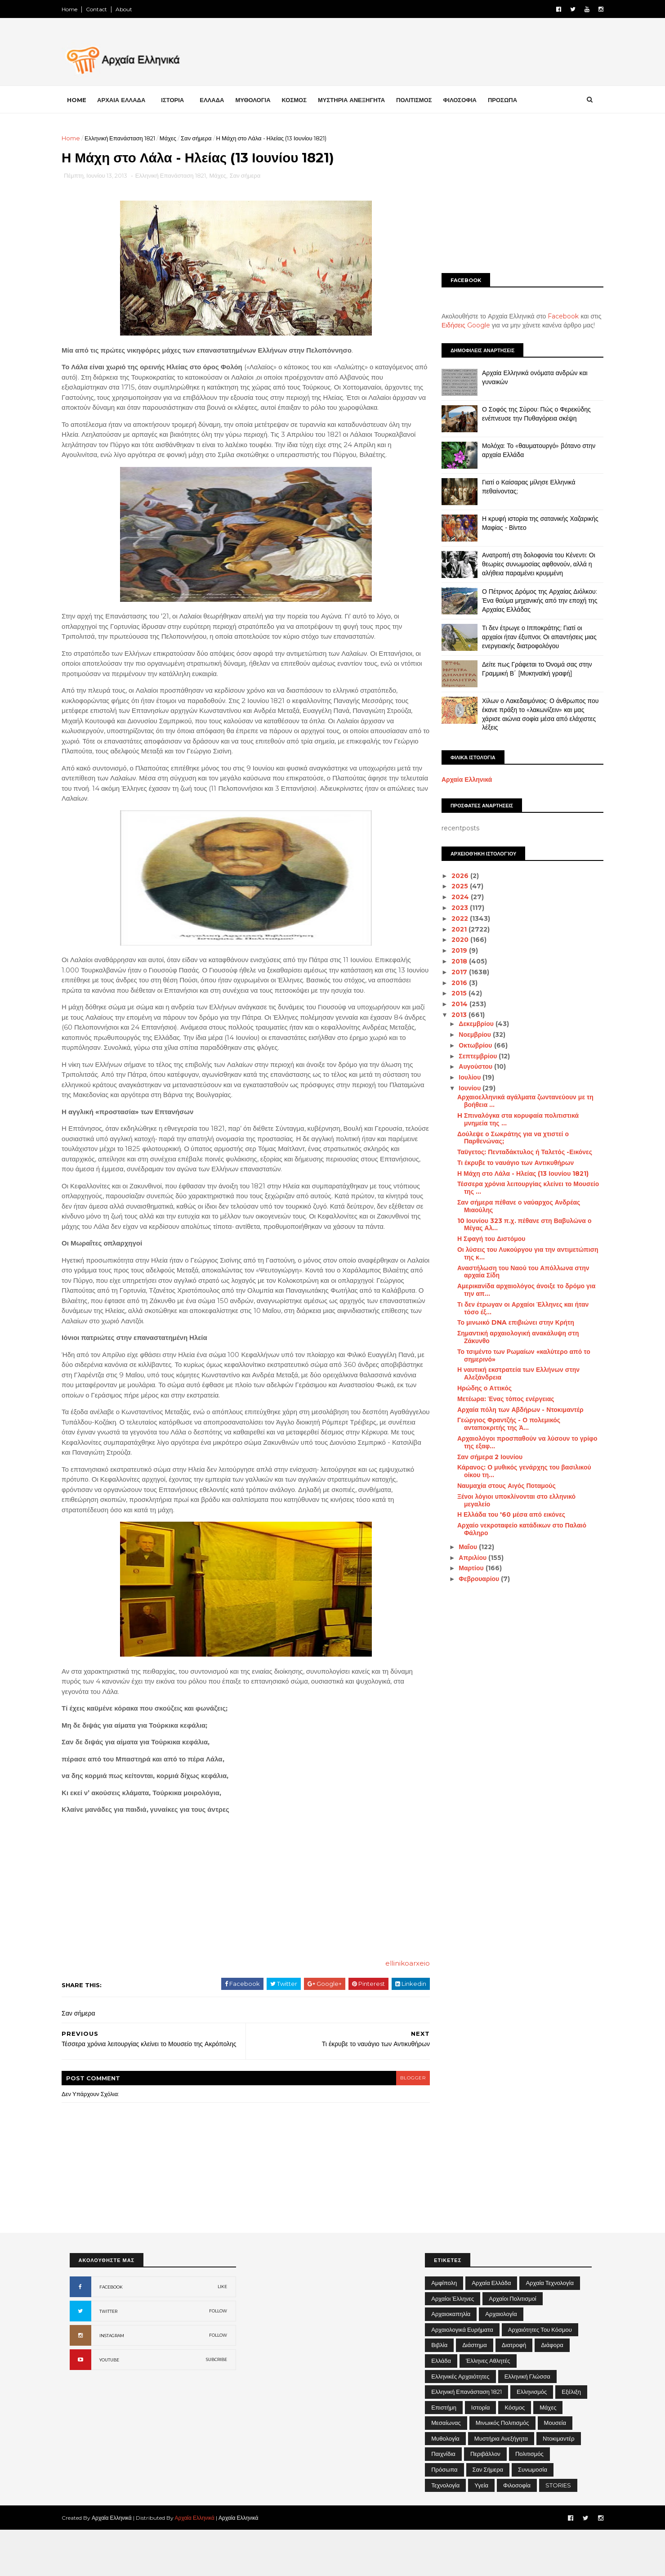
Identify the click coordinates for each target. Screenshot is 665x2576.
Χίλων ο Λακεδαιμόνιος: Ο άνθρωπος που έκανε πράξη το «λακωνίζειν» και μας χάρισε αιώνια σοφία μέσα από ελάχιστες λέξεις (532, 714)
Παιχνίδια (443, 2500)
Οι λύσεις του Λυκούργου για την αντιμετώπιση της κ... (519, 1253)
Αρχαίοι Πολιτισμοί (512, 2344)
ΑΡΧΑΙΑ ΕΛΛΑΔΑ (129, 99)
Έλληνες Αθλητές (488, 2406)
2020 (452, 940)
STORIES (558, 2531)
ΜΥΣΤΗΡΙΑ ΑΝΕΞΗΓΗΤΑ (359, 99)
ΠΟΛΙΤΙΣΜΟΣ (422, 99)
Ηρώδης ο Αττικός (476, 1388)
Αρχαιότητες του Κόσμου (540, 2375)
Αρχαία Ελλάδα (491, 2329)
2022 (452, 918)
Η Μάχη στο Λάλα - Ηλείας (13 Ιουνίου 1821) (514, 1173)
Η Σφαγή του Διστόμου (483, 1239)
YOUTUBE (109, 2406)
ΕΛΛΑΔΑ (220, 99)
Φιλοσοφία (517, 2531)
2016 (452, 982)
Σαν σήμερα (203, 138)
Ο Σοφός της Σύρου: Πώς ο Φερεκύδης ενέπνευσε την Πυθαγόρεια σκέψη (528, 413)
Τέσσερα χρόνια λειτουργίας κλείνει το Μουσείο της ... (520, 1188)
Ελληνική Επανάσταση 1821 (128, 138)
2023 (452, 908)
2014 (452, 1004)
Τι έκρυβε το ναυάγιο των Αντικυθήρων (507, 1163)
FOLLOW (218, 2357)
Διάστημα (474, 2391)
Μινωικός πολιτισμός (502, 2469)
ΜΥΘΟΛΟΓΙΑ (260, 99)
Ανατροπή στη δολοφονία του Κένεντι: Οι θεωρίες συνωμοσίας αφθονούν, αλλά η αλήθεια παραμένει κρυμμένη (531, 564)
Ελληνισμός (532, 2438)
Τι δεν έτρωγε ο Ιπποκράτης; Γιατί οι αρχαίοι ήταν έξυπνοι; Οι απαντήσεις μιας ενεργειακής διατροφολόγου (531, 637)
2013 (451, 1015)
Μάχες (175, 138)
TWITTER (108, 2357)
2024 (453, 897)
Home (77, 9)
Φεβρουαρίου (472, 1579)
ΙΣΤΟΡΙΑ (180, 99)
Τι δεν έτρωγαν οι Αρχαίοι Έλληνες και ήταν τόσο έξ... (514, 1308)
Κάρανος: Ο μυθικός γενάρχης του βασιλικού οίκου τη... (516, 1471)
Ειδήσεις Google (458, 325)
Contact (104, 9)
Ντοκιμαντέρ (559, 2484)
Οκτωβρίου (468, 1045)
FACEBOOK (111, 2333)
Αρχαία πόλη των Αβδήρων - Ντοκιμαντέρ (512, 1409)
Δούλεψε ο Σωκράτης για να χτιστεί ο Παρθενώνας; (505, 1137)
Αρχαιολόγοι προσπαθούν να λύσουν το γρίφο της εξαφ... (519, 1442)
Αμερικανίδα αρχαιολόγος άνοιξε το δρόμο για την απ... (518, 1290)
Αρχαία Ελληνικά (459, 779)
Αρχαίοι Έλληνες (452, 2344)
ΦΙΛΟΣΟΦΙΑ (467, 99)
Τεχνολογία (445, 2531)
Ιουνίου (463, 1088)
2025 (452, 886)
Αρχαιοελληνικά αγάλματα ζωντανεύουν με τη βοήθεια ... (517, 1101)
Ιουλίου (463, 1077)
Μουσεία (555, 2469)
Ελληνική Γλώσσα (527, 2422)
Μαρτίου (464, 1568)
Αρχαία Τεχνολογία (550, 2329)
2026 (452, 875)
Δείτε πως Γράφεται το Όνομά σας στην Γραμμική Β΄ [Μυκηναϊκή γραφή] (529, 668)
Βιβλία (439, 2391)
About (132, 9)
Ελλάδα (441, 2406)
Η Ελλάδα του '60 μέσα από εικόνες (503, 1514)
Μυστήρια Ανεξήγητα (501, 2484)
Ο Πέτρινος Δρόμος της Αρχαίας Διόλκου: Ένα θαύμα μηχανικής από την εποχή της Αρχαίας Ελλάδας (532, 600)
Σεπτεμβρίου (471, 1056)
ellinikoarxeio (393, 2005)
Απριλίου (466, 1557)
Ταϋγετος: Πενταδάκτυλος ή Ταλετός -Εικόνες (516, 1152)
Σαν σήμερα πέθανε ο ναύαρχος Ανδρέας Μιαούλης (510, 1206)
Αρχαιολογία (501, 2360)
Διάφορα (552, 2391)
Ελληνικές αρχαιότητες (460, 2422)
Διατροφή (514, 2391)
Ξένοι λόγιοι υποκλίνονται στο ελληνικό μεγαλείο (508, 1500)
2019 (452, 950)
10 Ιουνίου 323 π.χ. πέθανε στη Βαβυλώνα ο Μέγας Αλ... (516, 1224)
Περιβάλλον (485, 2500)
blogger (398, 2124)
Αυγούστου (468, 1066)
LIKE (222, 2332)
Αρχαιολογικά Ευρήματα (462, 2375)
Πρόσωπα (444, 2515)
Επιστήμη (443, 2453)
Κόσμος (514, 2453)
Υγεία (481, 2531)
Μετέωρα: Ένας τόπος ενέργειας (497, 1399)
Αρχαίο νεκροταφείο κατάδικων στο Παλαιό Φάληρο (513, 1529)
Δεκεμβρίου (469, 1024)
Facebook (555, 316)
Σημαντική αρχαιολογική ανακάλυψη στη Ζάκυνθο (510, 1337)
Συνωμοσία (532, 2515)
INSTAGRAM (111, 2381)
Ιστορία (480, 2453)
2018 (452, 961)
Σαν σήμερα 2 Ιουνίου (481, 1456)
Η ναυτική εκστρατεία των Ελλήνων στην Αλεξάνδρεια (510, 1373)
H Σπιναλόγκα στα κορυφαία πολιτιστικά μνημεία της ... (510, 1119)
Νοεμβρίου (468, 1034)
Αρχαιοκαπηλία (450, 2360)
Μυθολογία (445, 2484)
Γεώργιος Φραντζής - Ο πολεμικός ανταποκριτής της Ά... (500, 1424)
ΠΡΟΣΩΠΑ (510, 99)
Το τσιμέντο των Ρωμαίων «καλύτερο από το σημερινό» (515, 1355)
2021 (451, 929)
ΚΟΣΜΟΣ (302, 99)
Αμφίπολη (444, 2329)
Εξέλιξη (571, 2438)
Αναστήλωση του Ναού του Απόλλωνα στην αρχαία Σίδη (515, 1272)
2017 (452, 972)
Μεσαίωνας (445, 2469)
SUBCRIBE (216, 2405)
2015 (451, 993)
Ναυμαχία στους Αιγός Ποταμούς (498, 1486)
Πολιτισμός (529, 2500)
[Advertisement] (515, 197)
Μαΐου (461, 1547)
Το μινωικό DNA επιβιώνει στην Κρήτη (507, 1322)
